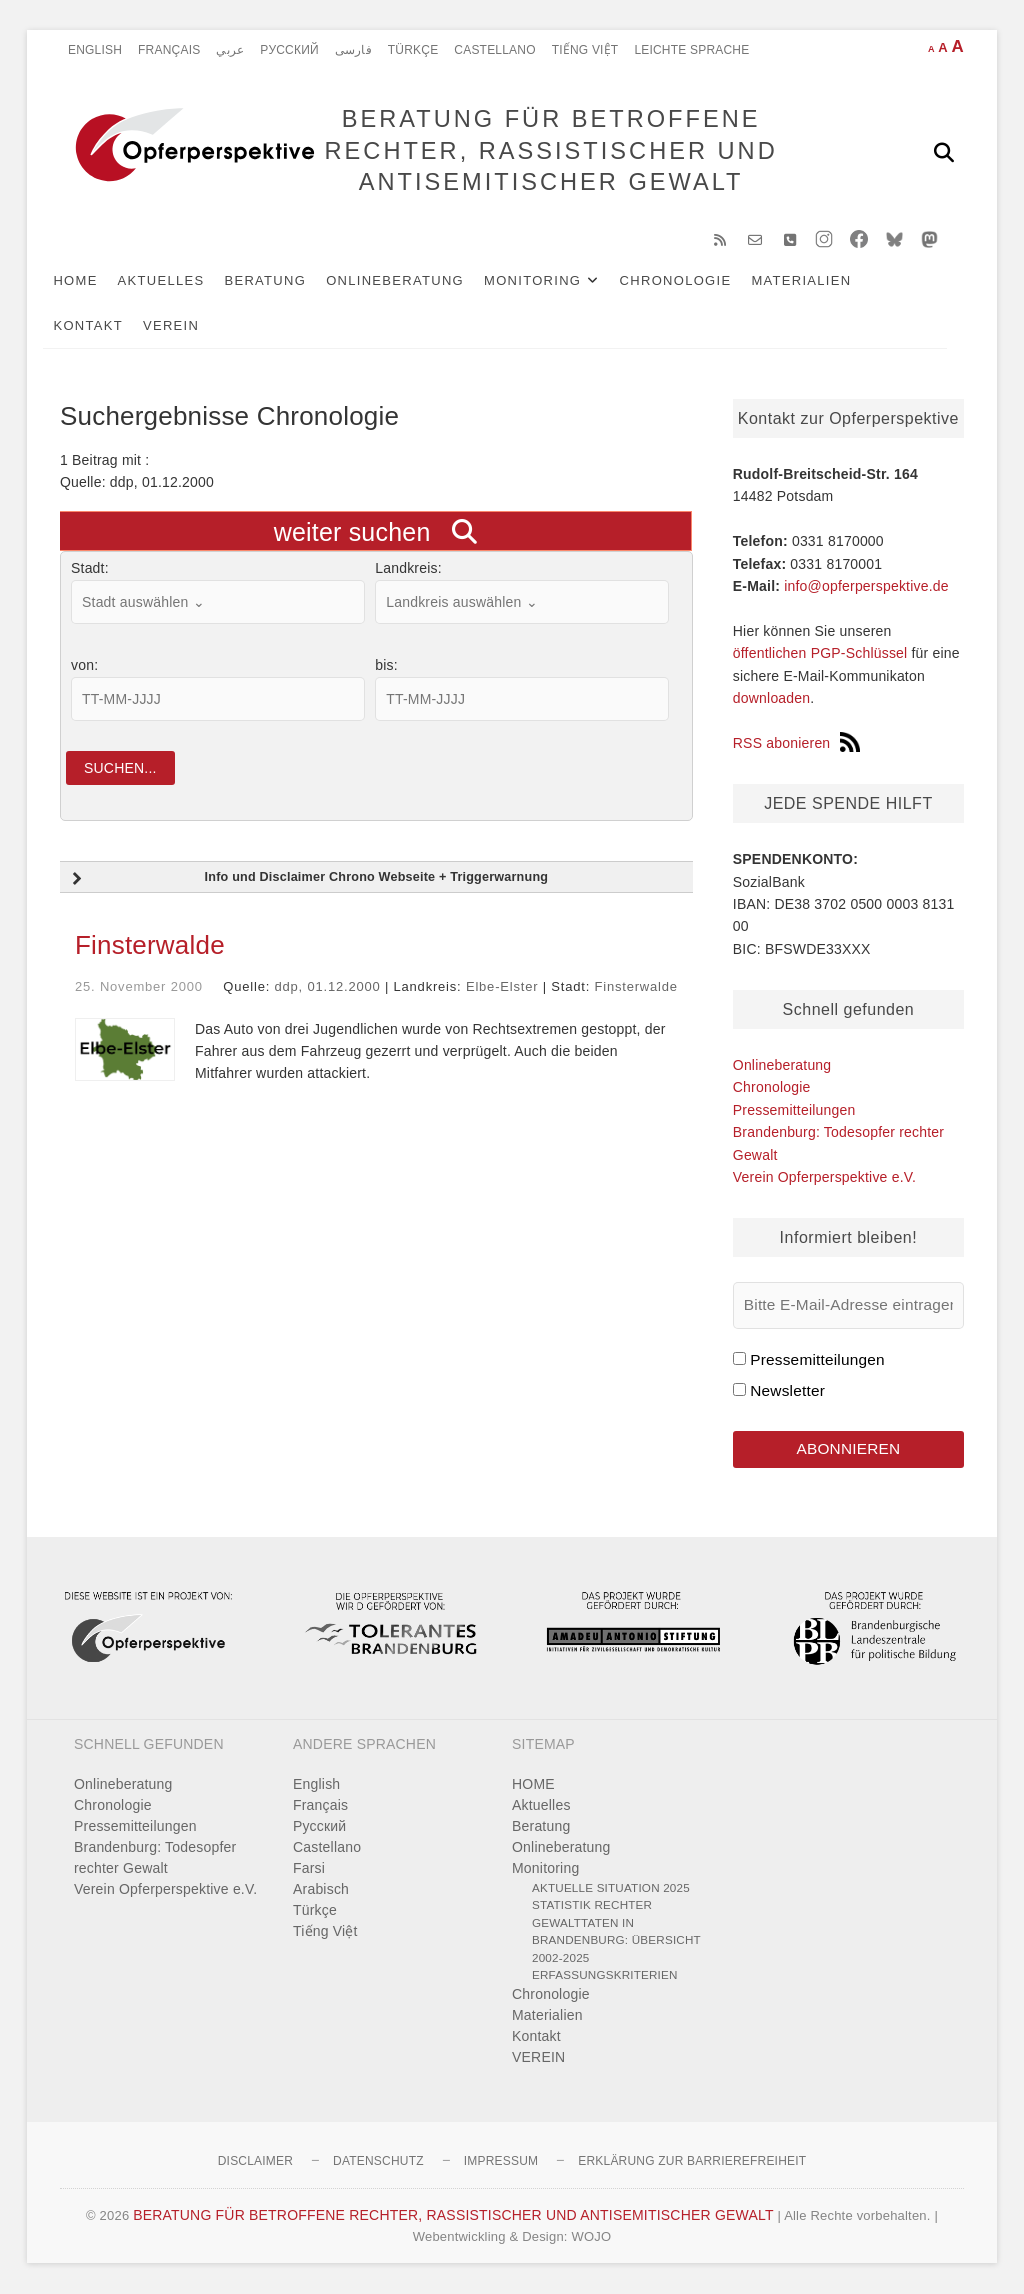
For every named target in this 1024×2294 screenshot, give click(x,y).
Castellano (494, 50)
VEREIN (188, 326)
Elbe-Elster (502, 988)
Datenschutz (378, 2162)
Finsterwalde (150, 947)
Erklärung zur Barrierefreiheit (692, 2162)
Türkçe (413, 50)
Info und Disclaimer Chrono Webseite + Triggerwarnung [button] (307, 881)
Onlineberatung (412, 281)
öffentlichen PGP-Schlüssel (820, 655)
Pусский (289, 50)
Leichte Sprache (691, 50)
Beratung (282, 281)
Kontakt (105, 326)
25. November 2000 (139, 988)
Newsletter (787, 1391)
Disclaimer (255, 2162)
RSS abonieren (797, 744)
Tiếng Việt (585, 50)
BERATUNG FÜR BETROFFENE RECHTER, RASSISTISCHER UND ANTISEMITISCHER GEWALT (550, 151)
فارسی (353, 50)
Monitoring (549, 281)
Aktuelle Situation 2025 (611, 1888)
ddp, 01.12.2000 (328, 988)
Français (169, 50)
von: (84, 667)
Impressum (501, 2162)
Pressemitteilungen (794, 1111)
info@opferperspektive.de (866, 587)
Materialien (818, 281)
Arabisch (321, 1890)
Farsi (309, 1869)
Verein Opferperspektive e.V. (824, 1178)
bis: (386, 667)
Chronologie (692, 281)
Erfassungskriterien (605, 1976)
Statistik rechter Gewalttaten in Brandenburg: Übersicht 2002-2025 (616, 1933)
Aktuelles (177, 281)
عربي (230, 50)
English (95, 50)
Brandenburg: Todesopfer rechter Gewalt (155, 1858)
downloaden (772, 699)
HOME (92, 281)
